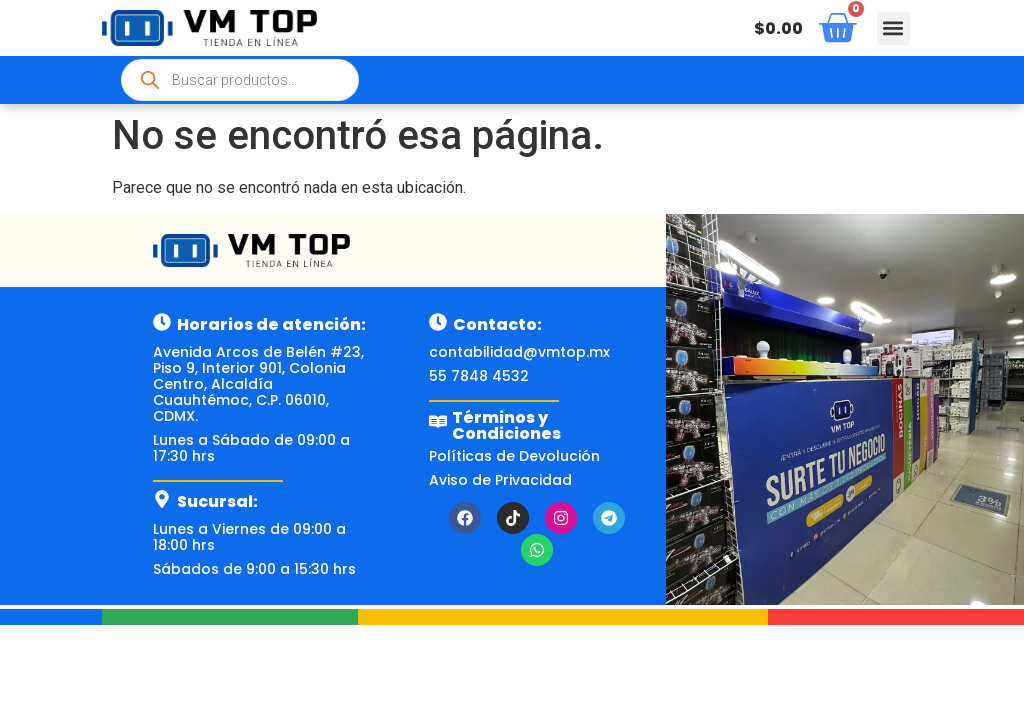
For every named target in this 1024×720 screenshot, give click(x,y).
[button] (893, 28)
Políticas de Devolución (514, 456)
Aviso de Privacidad (500, 480)
